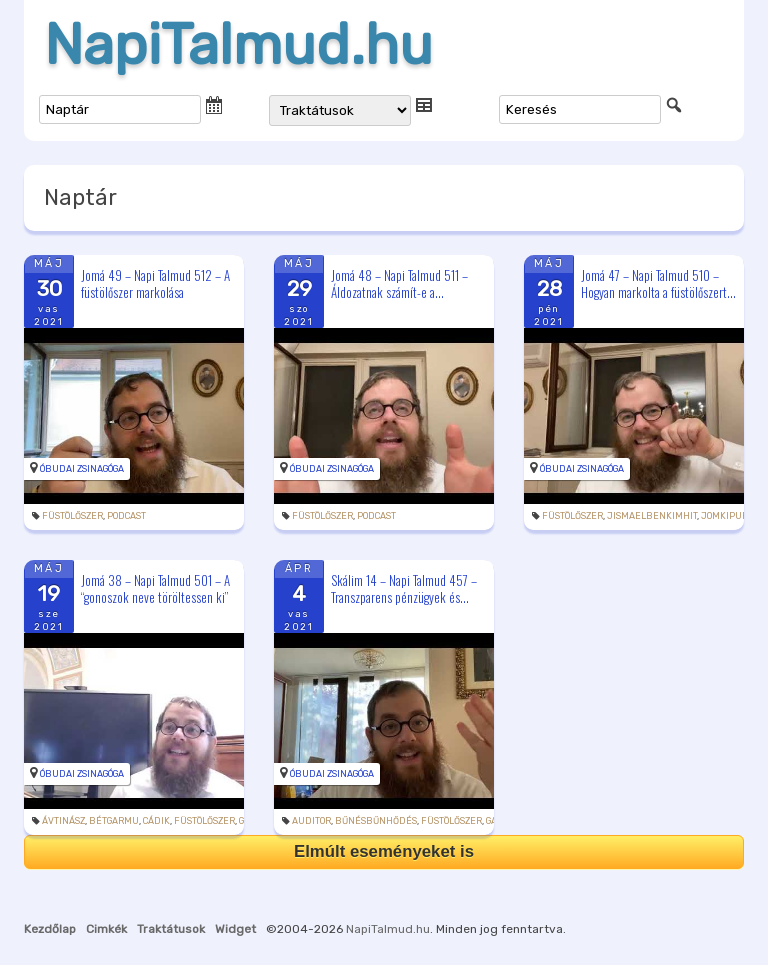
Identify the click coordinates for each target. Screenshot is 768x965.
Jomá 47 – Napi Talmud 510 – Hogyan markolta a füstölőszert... (658, 283)
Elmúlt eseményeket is (384, 851)
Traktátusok (171, 929)
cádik (156, 821)
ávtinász (63, 821)
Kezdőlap (50, 929)
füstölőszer (72, 516)
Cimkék (106, 929)
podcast (126, 516)
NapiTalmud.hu (238, 45)
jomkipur (724, 516)
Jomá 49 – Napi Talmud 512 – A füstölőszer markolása (155, 283)
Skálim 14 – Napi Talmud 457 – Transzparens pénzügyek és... (404, 588)
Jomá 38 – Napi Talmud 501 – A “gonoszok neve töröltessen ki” (155, 588)
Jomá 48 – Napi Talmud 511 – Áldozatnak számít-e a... (399, 283)
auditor (311, 821)
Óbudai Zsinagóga (82, 469)
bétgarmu (114, 821)
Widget (235, 929)
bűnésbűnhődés (376, 821)
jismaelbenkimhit (652, 516)
